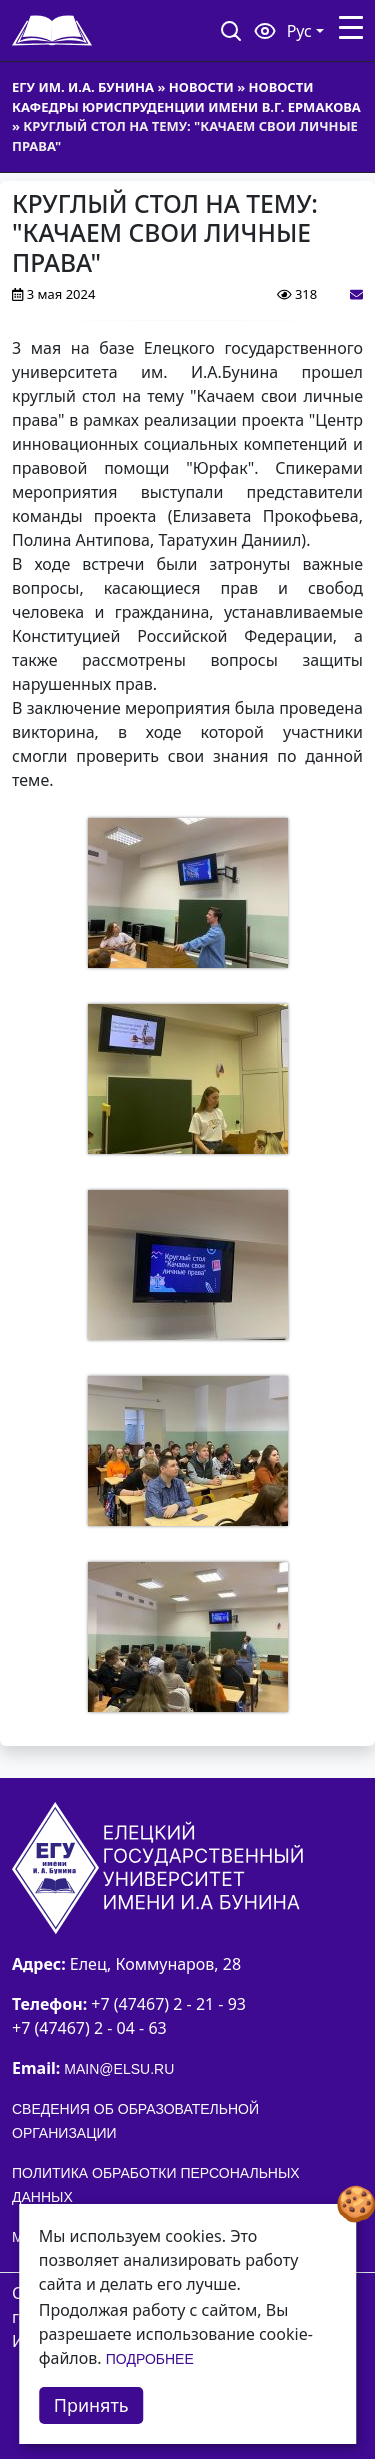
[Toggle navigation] (351, 28)
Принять (91, 2405)
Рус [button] (299, 31)
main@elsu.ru (119, 2069)
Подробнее (150, 2359)
